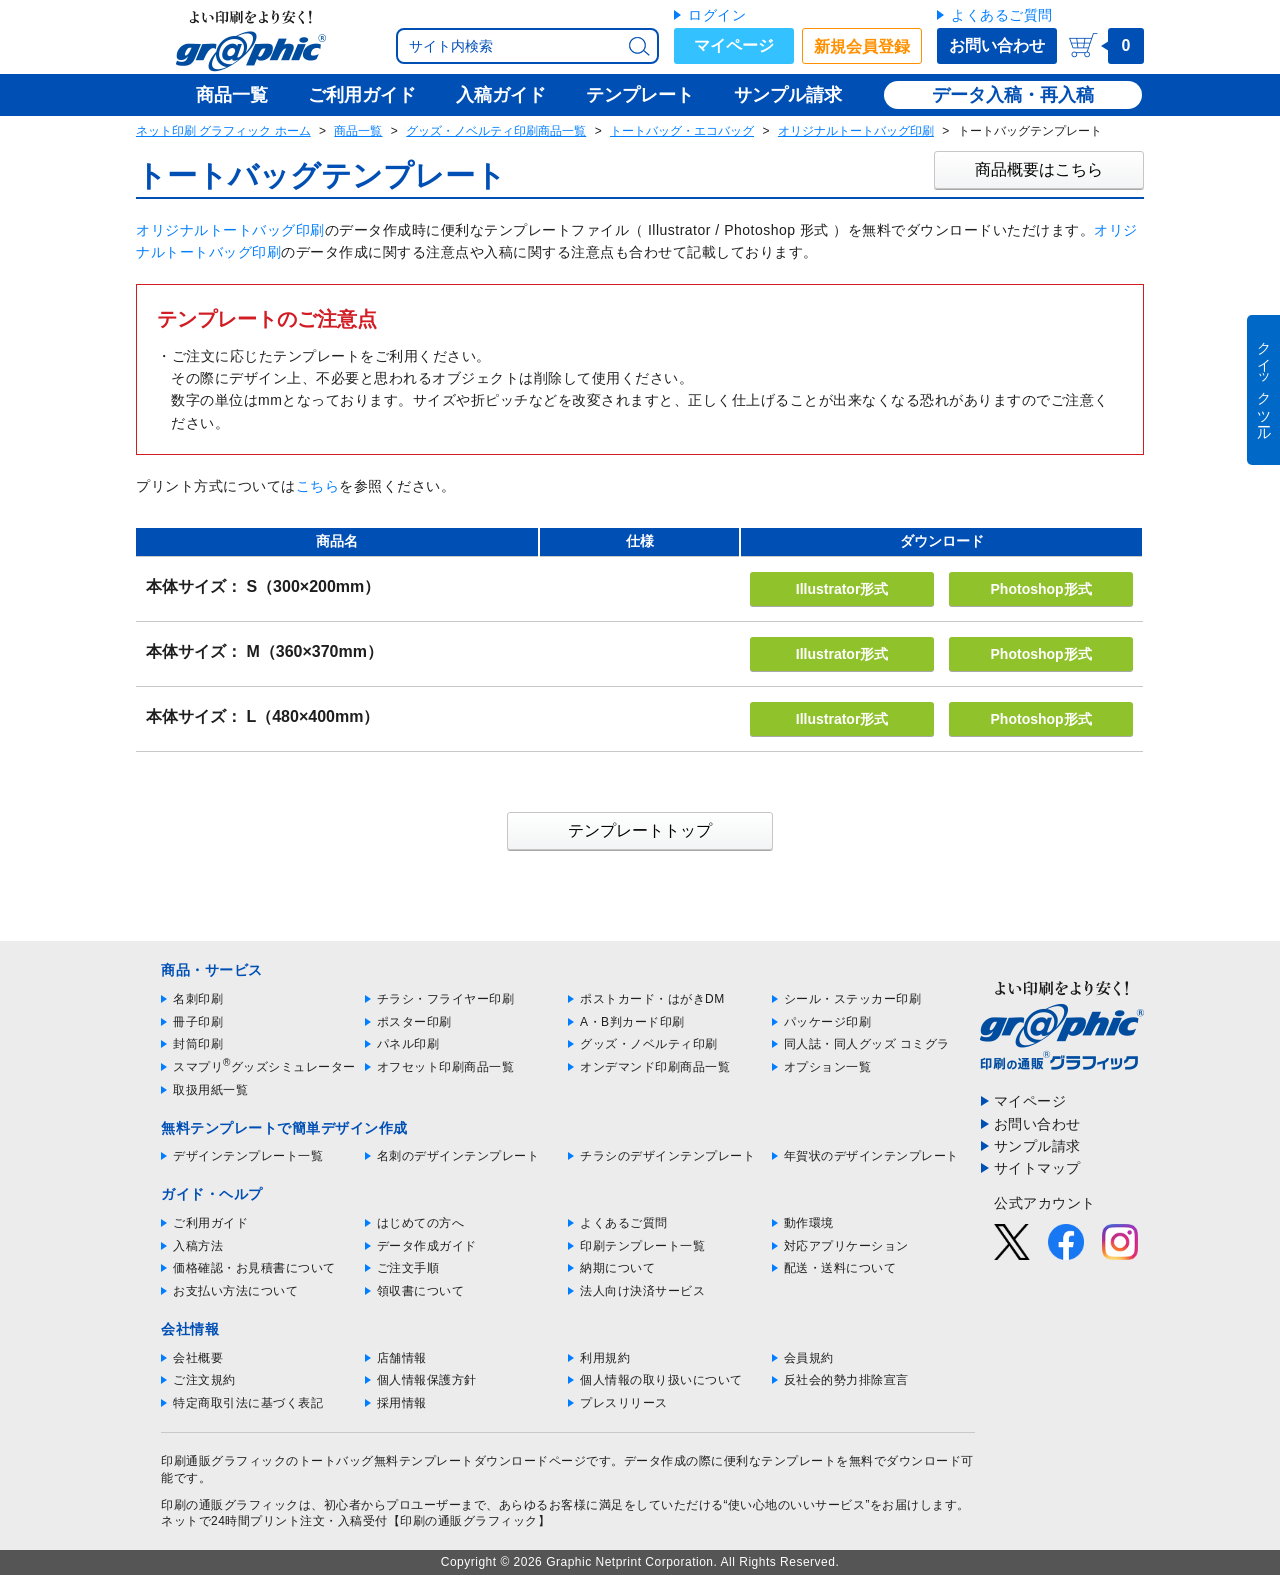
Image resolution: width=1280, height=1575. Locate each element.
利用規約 (605, 1358)
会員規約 (809, 1358)
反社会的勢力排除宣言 (846, 1380)
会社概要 (198, 1358)
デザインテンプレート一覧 (248, 1156)
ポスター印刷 (414, 1022)
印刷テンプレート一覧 (642, 1246)
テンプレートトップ (640, 830)
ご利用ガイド (210, 1223)
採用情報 (402, 1403)
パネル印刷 (408, 1044)
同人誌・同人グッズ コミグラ (867, 1044)
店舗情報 (402, 1358)
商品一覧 (358, 131)
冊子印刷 (198, 1022)
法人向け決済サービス (642, 1291)
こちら (318, 486)
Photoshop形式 (1041, 589)
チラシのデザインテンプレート (667, 1156)
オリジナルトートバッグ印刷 (856, 131)
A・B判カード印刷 (632, 1022)
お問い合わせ (997, 45)
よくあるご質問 (1002, 15)
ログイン (717, 15)
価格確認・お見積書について (254, 1268)
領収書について (421, 1291)
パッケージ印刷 (828, 1022)
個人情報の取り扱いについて (661, 1380)
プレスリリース (624, 1403)
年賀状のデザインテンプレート (871, 1156)
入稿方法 (198, 1246)
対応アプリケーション (846, 1246)
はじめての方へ (421, 1223)
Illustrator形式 (842, 589)
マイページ (734, 45)
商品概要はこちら (1039, 169)
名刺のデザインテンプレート (458, 1156)
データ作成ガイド (427, 1246)
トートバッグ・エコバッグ (682, 131)
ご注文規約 (204, 1380)
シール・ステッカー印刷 (853, 999)
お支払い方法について (235, 1291)
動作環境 (809, 1223)
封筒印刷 (198, 1044)
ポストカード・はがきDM (652, 999)
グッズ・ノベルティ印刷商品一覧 (496, 131)
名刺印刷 (198, 999)
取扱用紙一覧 (210, 1090)
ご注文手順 (408, 1268)
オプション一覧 (828, 1067)
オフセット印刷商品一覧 (446, 1067)
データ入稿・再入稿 (1013, 95)
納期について (617, 1268)
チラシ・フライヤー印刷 (446, 999)
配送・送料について (840, 1268)
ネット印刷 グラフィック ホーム (223, 131)
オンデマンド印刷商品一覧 (655, 1067)
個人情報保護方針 (427, 1380)
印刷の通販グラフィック (230, 1505)
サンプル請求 (1037, 1146)
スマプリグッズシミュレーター (264, 1067)
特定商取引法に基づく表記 (248, 1403)
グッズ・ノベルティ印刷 (649, 1044)
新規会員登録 (862, 46)
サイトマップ (1037, 1168)
